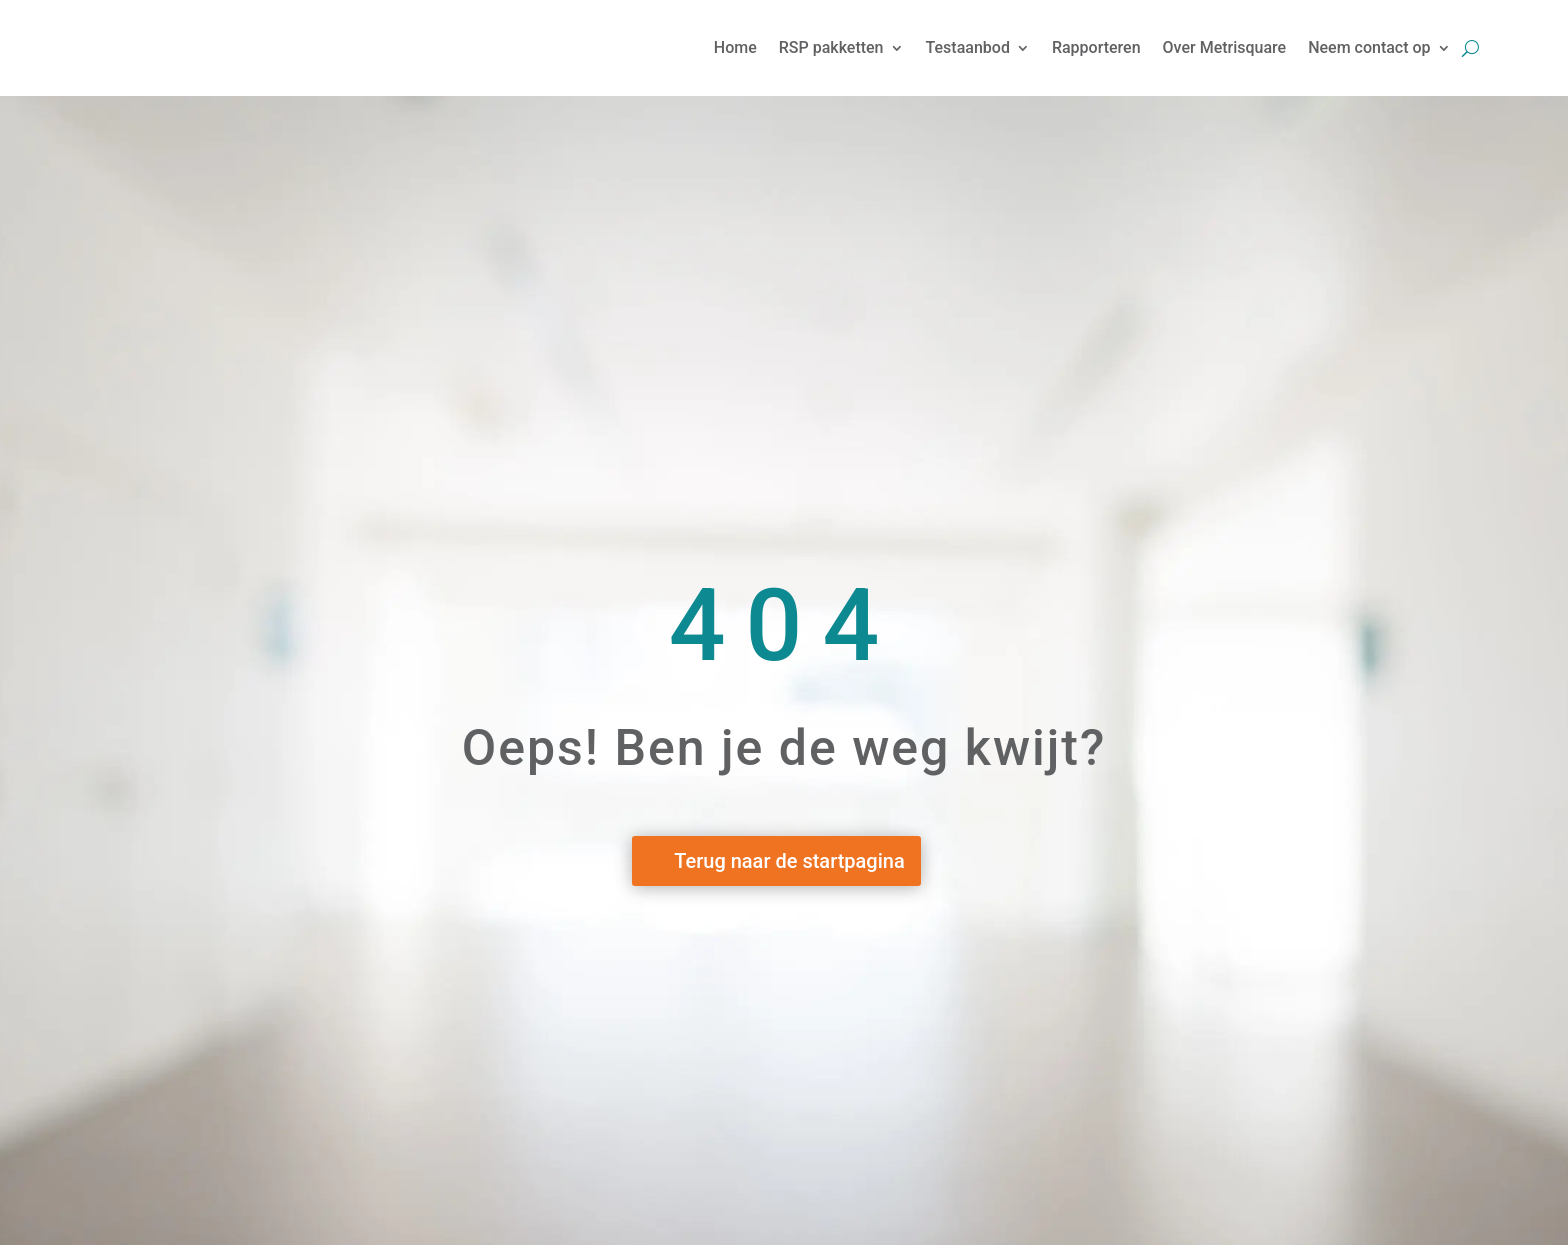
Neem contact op (1369, 47)
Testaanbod (968, 47)
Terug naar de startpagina (789, 861)
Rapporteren (1096, 47)
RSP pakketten (831, 47)
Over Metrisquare (1225, 47)
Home (735, 47)
